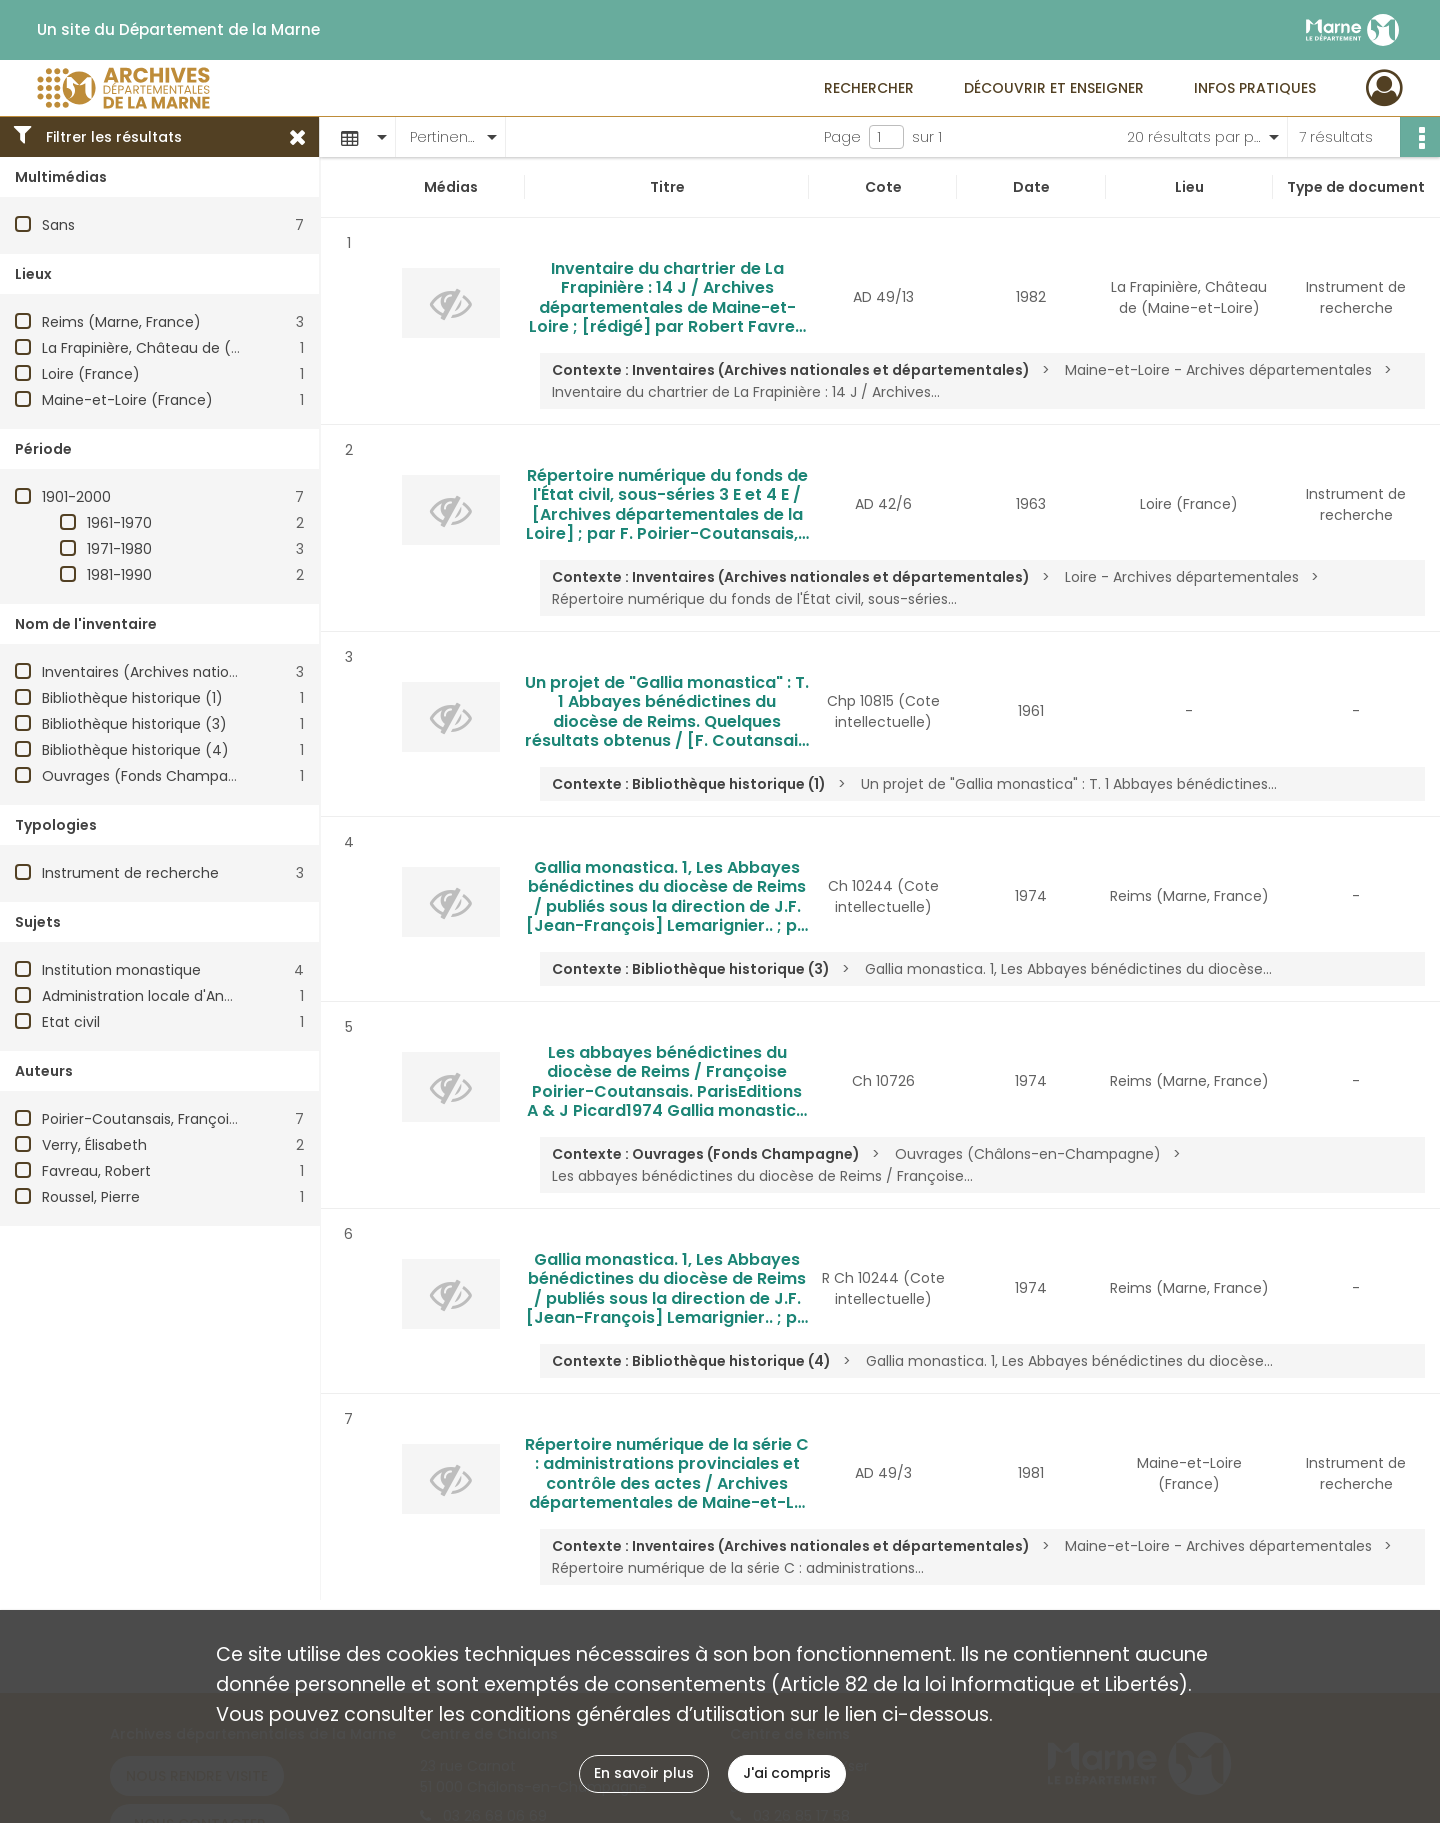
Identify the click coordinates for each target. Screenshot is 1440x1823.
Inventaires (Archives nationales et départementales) (230, 672)
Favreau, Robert (96, 1171)
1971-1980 (119, 549)
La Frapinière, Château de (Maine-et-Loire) (192, 348)
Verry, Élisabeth (94, 1145)
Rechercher (869, 88)
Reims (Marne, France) (121, 322)
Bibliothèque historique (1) (132, 698)
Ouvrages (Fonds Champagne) (152, 776)
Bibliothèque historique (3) (134, 724)
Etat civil (71, 1022)
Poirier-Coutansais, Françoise (143, 1119)
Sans (58, 225)
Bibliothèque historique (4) (135, 750)
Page (842, 137)
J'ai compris (787, 1773)
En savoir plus (644, 1773)
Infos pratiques (1255, 88)
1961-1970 (119, 523)
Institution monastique (121, 970)
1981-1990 (119, 575)
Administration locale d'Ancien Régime (176, 996)
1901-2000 (76, 497)
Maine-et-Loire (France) (127, 400)
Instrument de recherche (130, 873)
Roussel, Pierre (91, 1197)
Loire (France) (91, 374)
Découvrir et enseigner (1054, 88)
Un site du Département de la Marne (178, 30)
